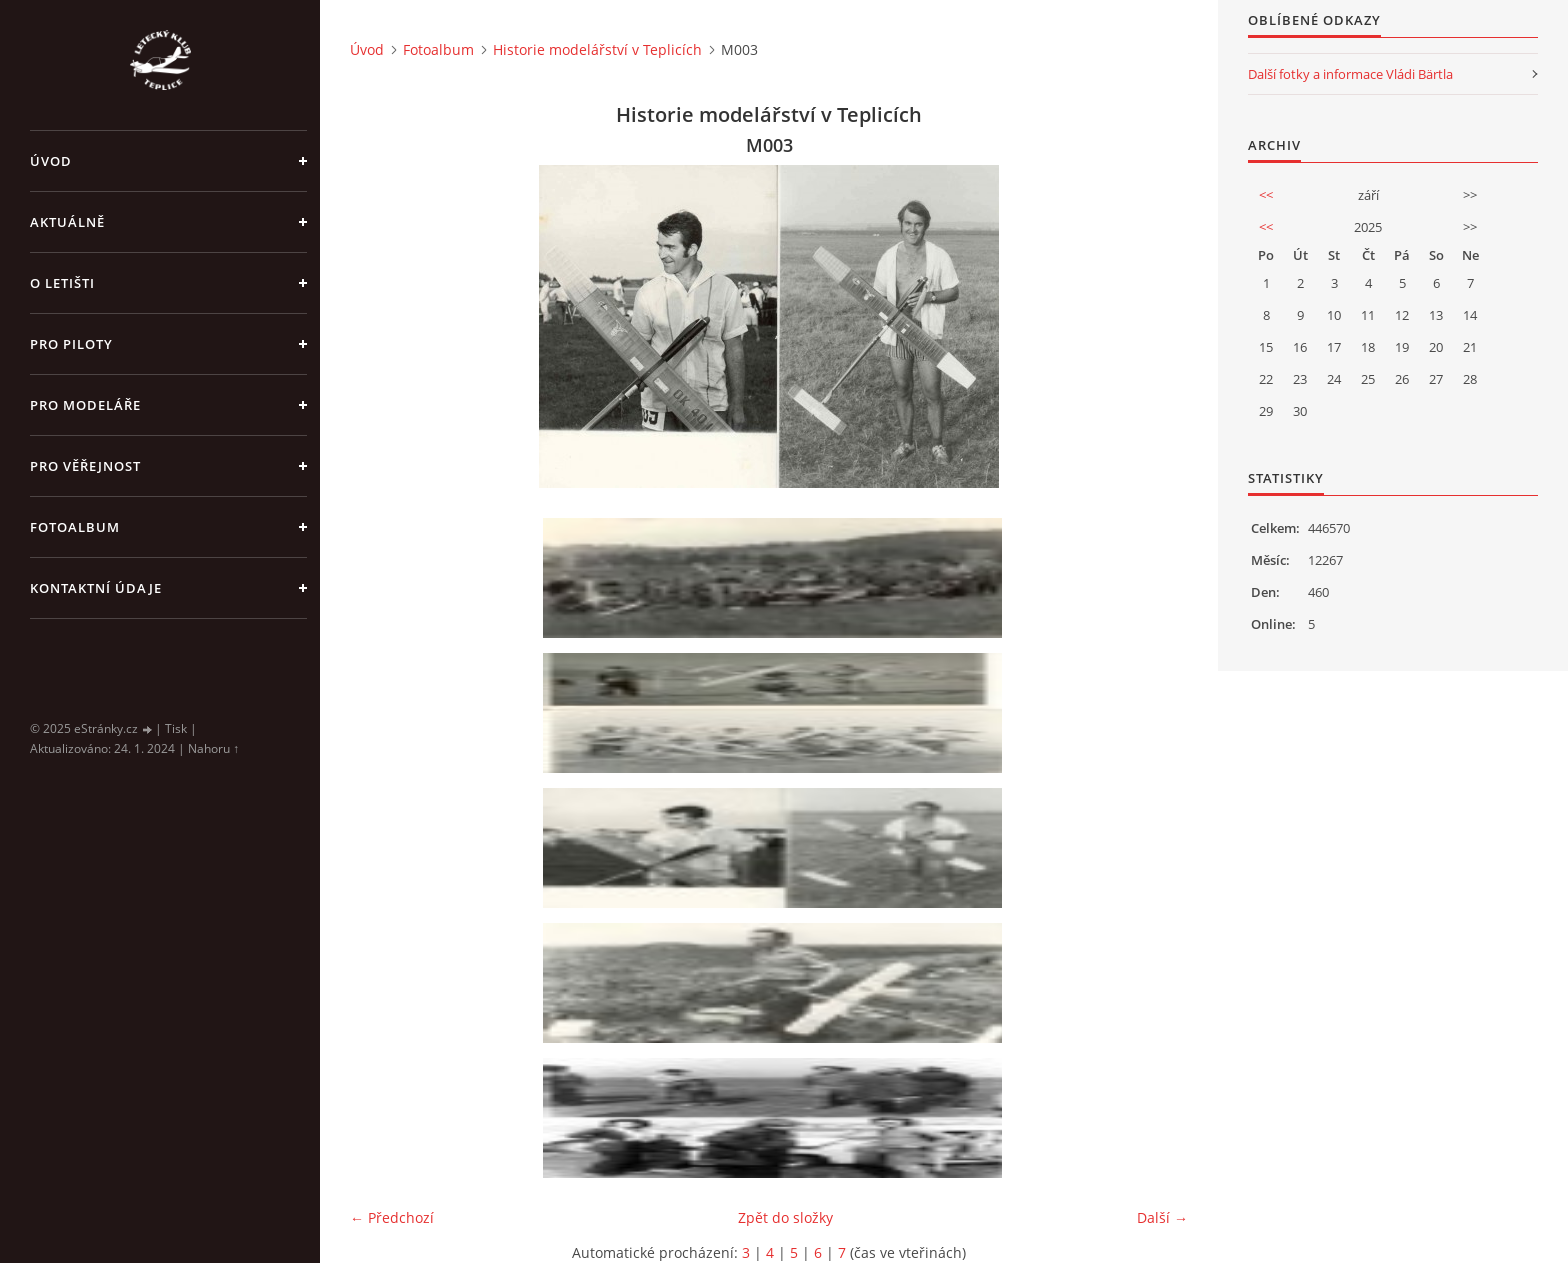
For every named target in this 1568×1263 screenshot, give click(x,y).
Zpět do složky (785, 1217)
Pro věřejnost (85, 466)
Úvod (51, 161)
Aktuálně (67, 222)
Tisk (176, 728)
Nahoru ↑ (213, 748)
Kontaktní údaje (96, 588)
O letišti (62, 283)
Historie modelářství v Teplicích (597, 49)
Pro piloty (71, 344)
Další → (1162, 1217)
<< (1266, 195)
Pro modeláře (85, 405)
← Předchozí (392, 1217)
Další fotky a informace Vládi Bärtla (1350, 74)
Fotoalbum (75, 527)
